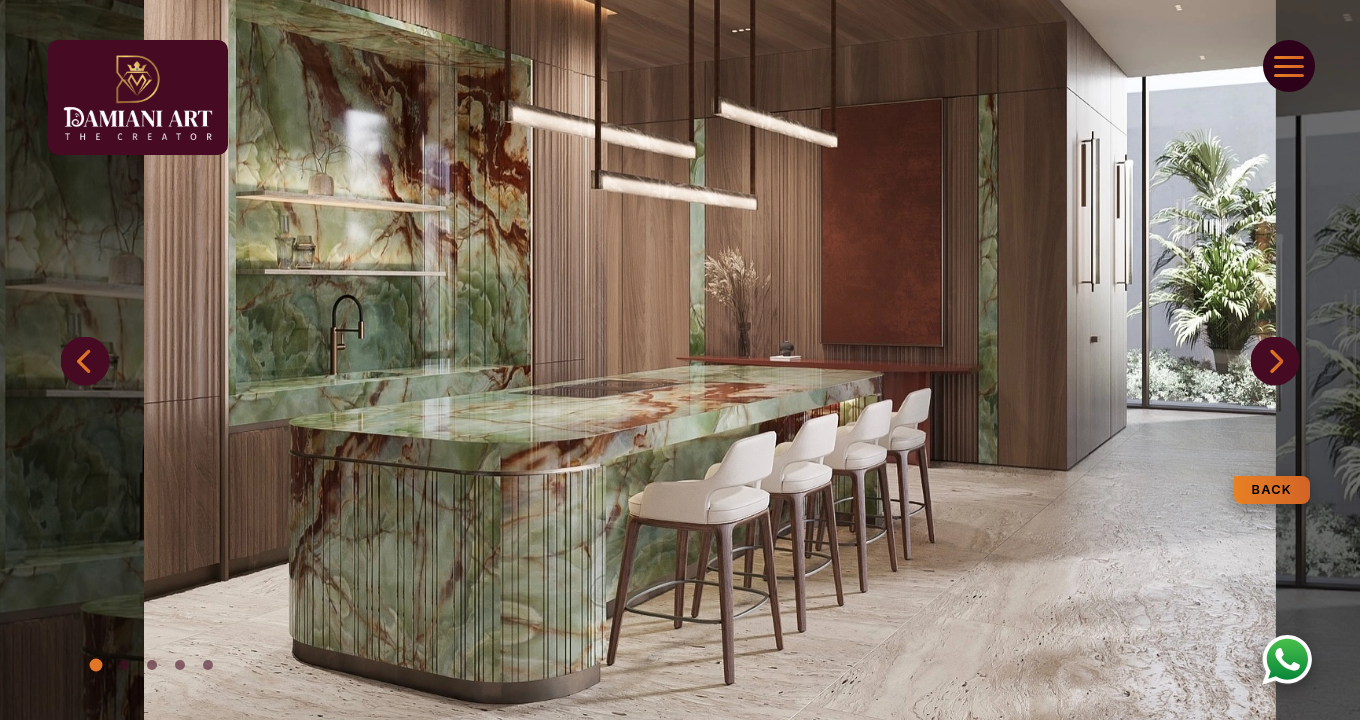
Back (1272, 489)
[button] (1275, 361)
